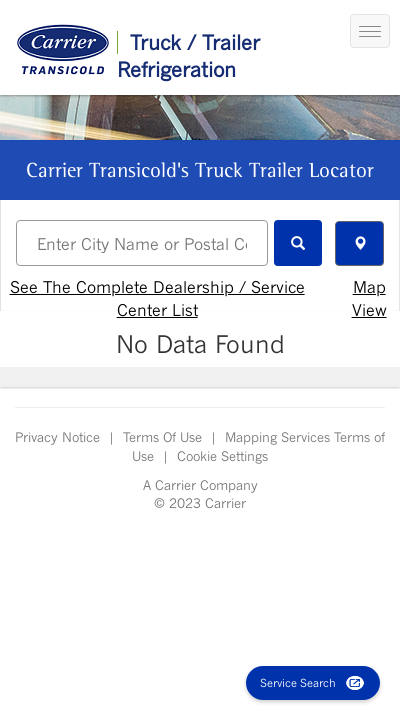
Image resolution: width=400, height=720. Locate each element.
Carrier (173, 485)
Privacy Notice (57, 437)
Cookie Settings (222, 456)
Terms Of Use (162, 437)
